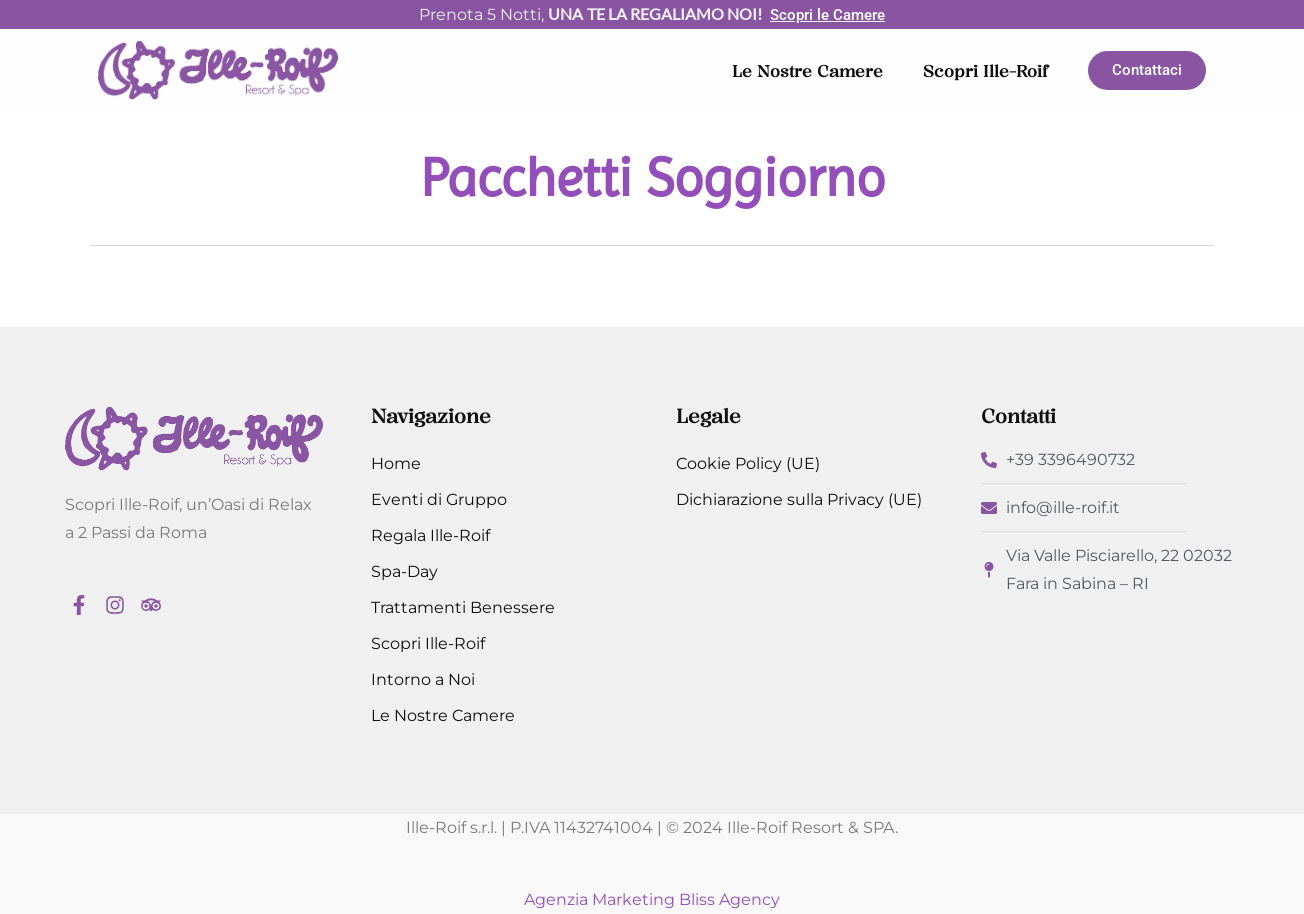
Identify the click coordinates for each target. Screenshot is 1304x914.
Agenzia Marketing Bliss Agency (652, 899)
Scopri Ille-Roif (985, 71)
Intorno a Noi (423, 679)
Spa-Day (404, 571)
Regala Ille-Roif (430, 535)
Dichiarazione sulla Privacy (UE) (799, 499)
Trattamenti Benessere (463, 607)
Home (396, 463)
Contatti (1018, 416)
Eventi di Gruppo (439, 499)
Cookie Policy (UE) (748, 463)
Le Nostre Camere (807, 71)
